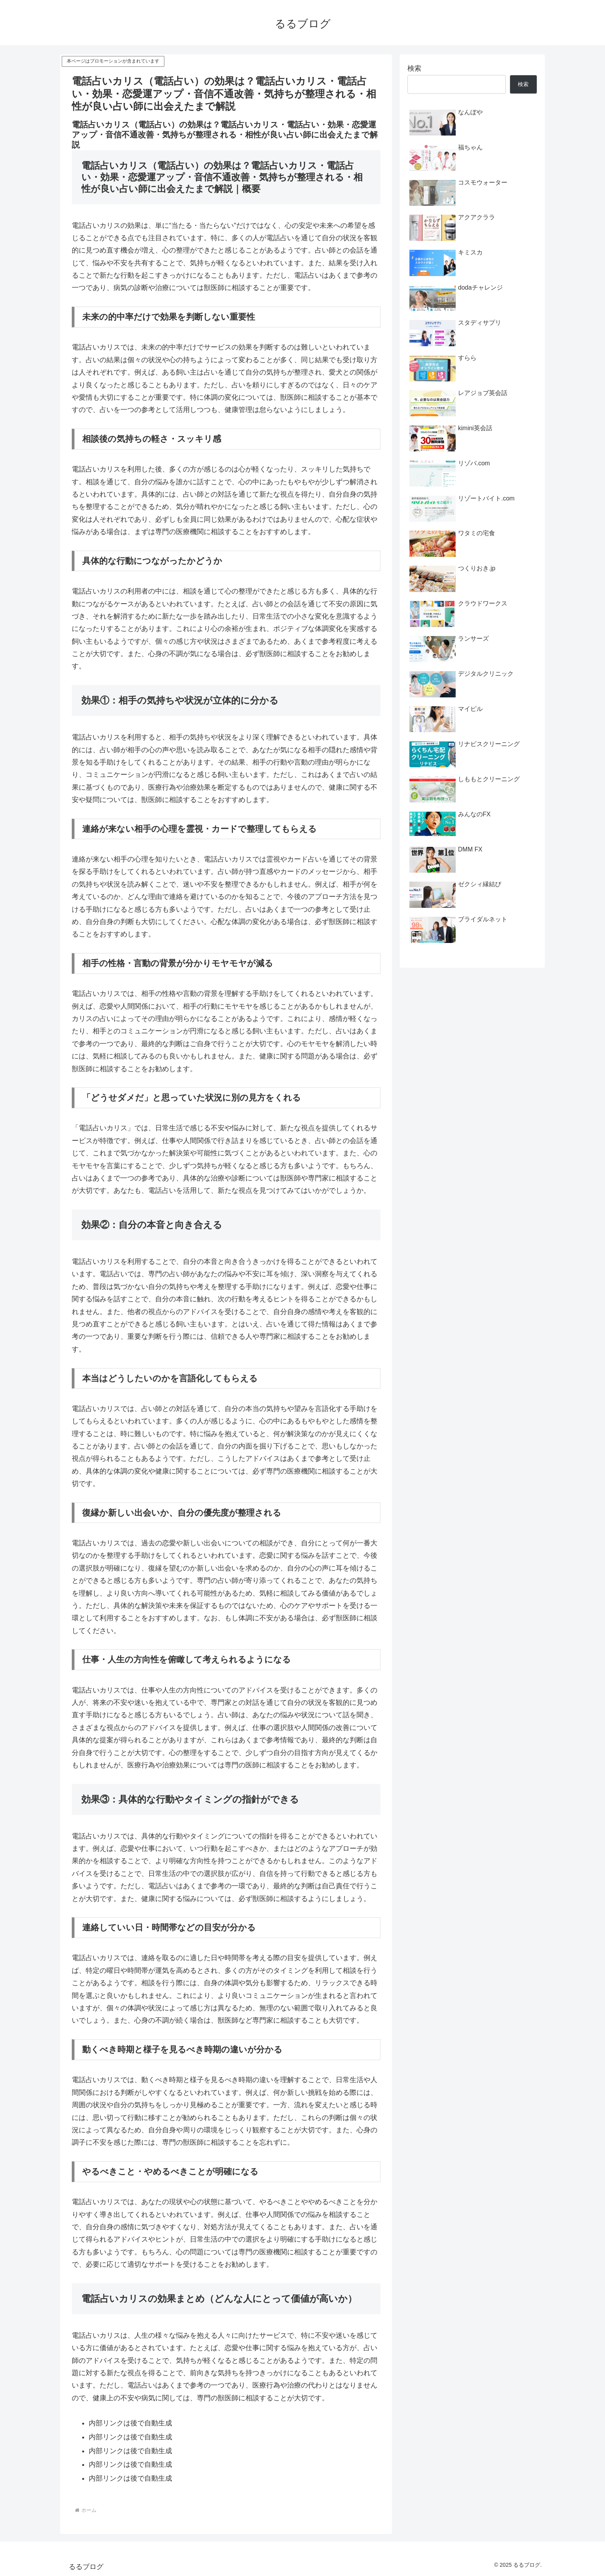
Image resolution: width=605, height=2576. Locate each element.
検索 (414, 68)
